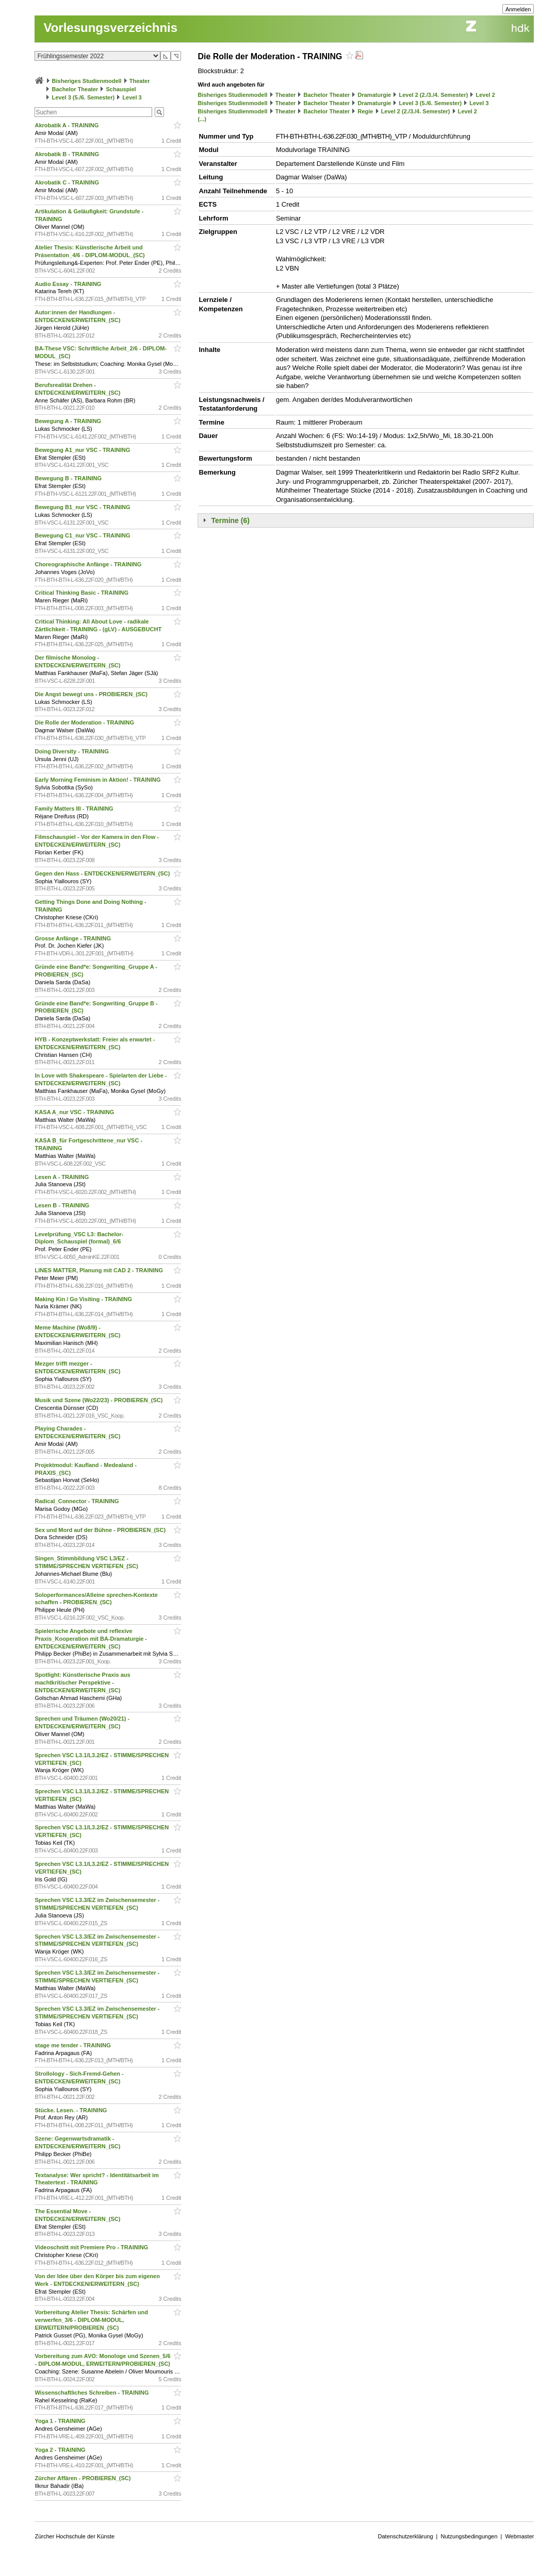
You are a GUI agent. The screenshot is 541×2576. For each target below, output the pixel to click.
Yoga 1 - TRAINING (61, 2421)
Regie (365, 111)
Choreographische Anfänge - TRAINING (89, 564)
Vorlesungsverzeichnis (110, 28)
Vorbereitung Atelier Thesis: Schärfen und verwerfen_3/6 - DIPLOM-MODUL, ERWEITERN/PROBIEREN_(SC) (91, 2320)
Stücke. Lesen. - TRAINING (71, 2110)
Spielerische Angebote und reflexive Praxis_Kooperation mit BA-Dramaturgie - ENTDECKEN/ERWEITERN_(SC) (91, 1638)
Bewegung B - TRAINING (69, 478)
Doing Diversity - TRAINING (72, 751)
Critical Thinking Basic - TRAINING (82, 593)
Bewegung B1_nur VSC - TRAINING (83, 507)
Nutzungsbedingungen (468, 2536)
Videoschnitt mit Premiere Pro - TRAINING (92, 2247)
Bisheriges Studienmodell (87, 81)
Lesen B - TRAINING (63, 1205)
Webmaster (519, 2536)
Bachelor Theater (75, 89)
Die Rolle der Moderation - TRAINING (85, 722)
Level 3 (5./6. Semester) (83, 97)
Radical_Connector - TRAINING (77, 1501)
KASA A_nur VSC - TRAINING (75, 1112)
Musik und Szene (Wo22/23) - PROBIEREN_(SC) (99, 1400)
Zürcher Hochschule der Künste (74, 2536)
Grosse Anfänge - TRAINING (73, 938)
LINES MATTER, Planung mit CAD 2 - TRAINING (100, 1270)
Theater (139, 81)
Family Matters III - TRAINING (74, 808)
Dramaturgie (374, 95)
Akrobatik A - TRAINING (67, 125)
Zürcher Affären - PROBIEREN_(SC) (83, 2478)
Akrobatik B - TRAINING (68, 154)
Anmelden (518, 9)
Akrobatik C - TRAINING (68, 182)
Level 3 (131, 97)
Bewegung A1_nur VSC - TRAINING (83, 450)
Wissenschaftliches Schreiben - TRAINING (92, 2392)
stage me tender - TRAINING (73, 2045)
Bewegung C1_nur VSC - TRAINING (83, 535)
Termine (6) (230, 520)
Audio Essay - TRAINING (69, 284)
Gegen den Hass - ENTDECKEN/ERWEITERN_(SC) (103, 873)
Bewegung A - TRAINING (69, 421)
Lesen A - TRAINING (62, 1177)
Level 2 (485, 95)
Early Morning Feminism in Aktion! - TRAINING (98, 780)
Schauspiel (121, 89)
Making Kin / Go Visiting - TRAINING (84, 1299)
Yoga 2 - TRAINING (61, 2450)
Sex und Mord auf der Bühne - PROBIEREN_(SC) (101, 1530)
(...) (202, 119)
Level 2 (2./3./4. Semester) (433, 95)
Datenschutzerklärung (405, 2536)
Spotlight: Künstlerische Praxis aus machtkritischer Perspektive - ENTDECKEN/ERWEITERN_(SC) (82, 1682)
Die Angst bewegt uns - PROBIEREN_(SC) (92, 694)
